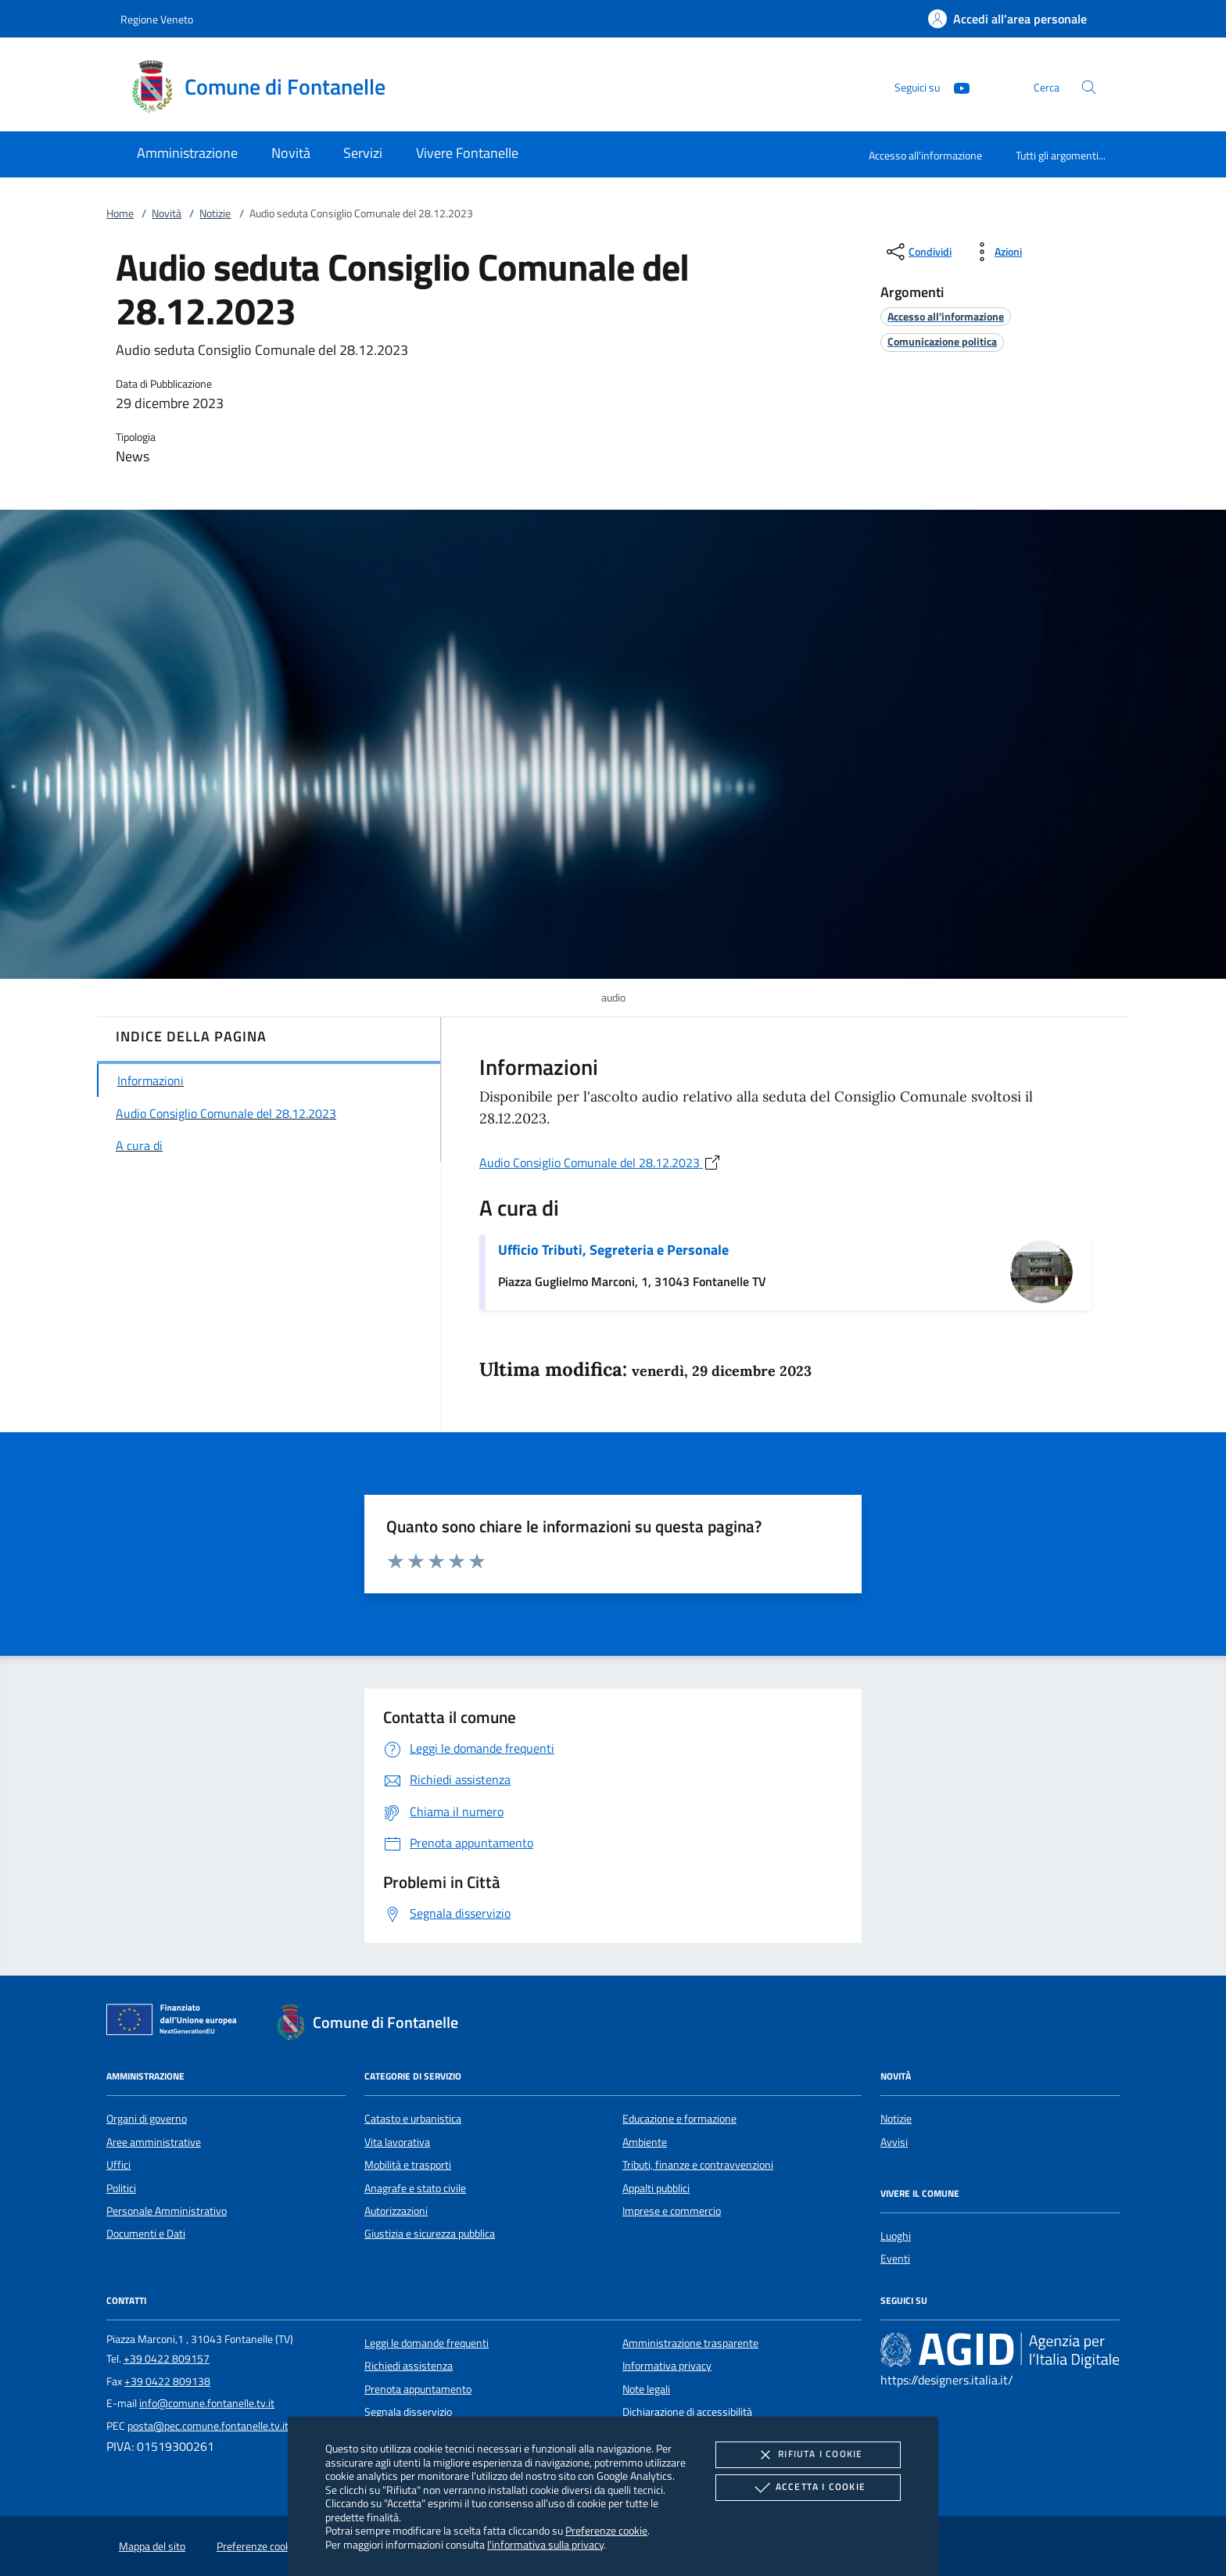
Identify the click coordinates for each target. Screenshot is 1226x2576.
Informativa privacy (667, 2365)
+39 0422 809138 (167, 2381)
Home (120, 213)
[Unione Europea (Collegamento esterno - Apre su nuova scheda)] (176, 2022)
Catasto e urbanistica (412, 2118)
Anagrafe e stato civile (415, 2188)
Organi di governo (146, 2118)
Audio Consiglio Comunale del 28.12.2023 (600, 1162)
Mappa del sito (152, 2546)
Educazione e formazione (679, 2118)
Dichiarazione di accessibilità (687, 2411)
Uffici (118, 2164)
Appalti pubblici (656, 2188)
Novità (166, 213)
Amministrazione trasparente (690, 2343)
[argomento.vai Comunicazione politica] (942, 341)
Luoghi (895, 2236)
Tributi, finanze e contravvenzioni (697, 2164)
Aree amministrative (153, 2142)
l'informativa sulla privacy (545, 2544)
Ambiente (644, 2142)
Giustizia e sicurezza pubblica (429, 2233)
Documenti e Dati (145, 2233)
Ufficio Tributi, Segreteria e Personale (613, 1249)
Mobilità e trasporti (407, 2164)
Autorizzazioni (396, 2211)
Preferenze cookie (606, 2530)
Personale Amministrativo (166, 2211)
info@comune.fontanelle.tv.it (206, 2403)
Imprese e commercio (671, 2211)
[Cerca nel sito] (1089, 87)
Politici (121, 2188)
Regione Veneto (156, 19)
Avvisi (894, 2142)
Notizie (215, 213)
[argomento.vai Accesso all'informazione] (945, 316)
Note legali (646, 2389)
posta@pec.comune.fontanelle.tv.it (208, 2425)
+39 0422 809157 (167, 2358)
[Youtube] (955, 86)
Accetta (808, 2487)
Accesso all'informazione (925, 155)
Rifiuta (807, 2454)
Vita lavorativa (397, 2142)
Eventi (895, 2258)
